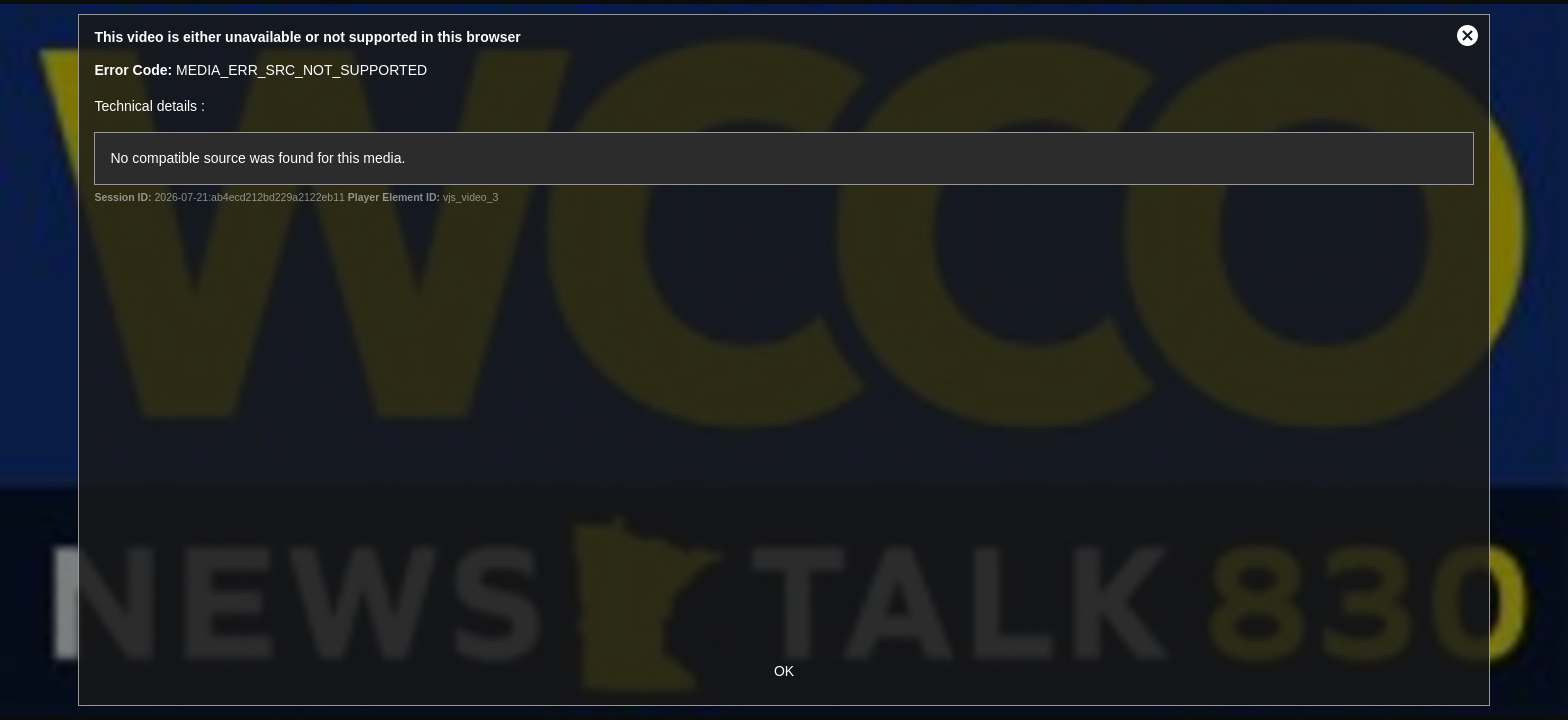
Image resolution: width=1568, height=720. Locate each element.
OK (784, 671)
